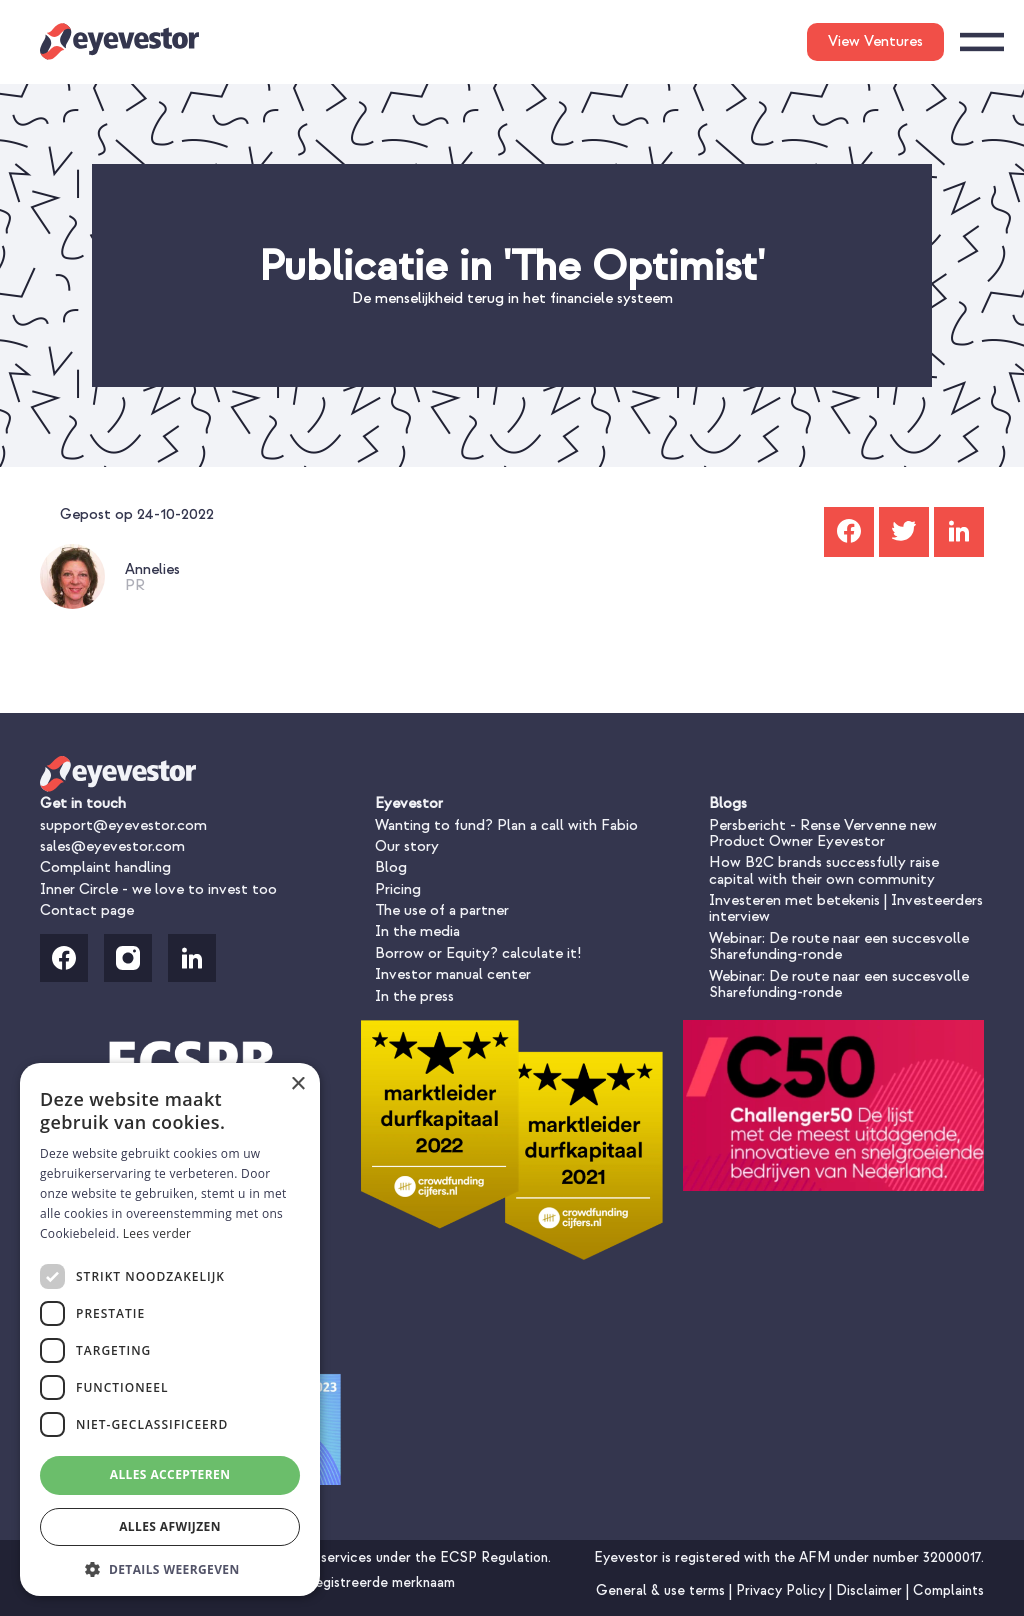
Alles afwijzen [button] (170, 1526)
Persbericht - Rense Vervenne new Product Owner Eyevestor (823, 833)
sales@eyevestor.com (112, 846)
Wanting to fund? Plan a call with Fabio (506, 825)
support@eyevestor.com (123, 825)
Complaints (948, 1590)
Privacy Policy (782, 1590)
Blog (391, 867)
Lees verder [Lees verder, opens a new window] (157, 1233)
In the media (417, 931)
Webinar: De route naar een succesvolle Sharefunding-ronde (839, 946)
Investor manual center (453, 974)
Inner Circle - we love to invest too (158, 889)
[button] (170, 1567)
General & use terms (662, 1590)
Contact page (87, 910)
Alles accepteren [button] (170, 1474)
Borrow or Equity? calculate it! (478, 953)
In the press (414, 996)
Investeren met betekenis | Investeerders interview (846, 908)
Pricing (398, 889)
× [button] (297, 1084)
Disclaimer (871, 1590)
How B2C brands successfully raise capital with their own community (824, 870)
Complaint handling (105, 867)
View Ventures (875, 41)
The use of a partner (442, 910)
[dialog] (170, 1329)
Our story (407, 846)
